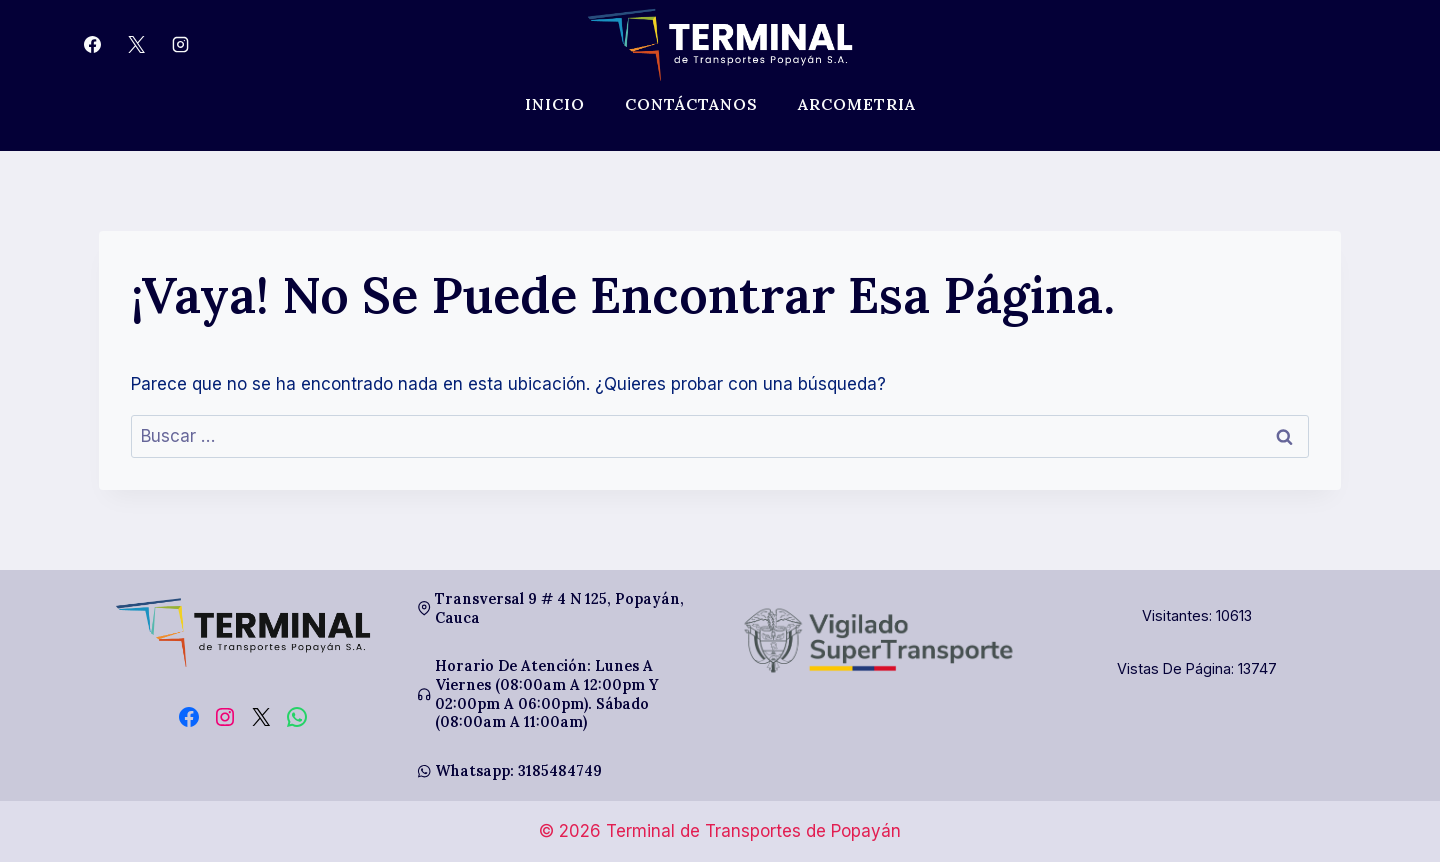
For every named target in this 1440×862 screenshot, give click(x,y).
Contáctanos (691, 104)
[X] (136, 45)
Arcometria (857, 104)
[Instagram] (180, 45)
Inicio (555, 104)
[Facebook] (92, 45)
